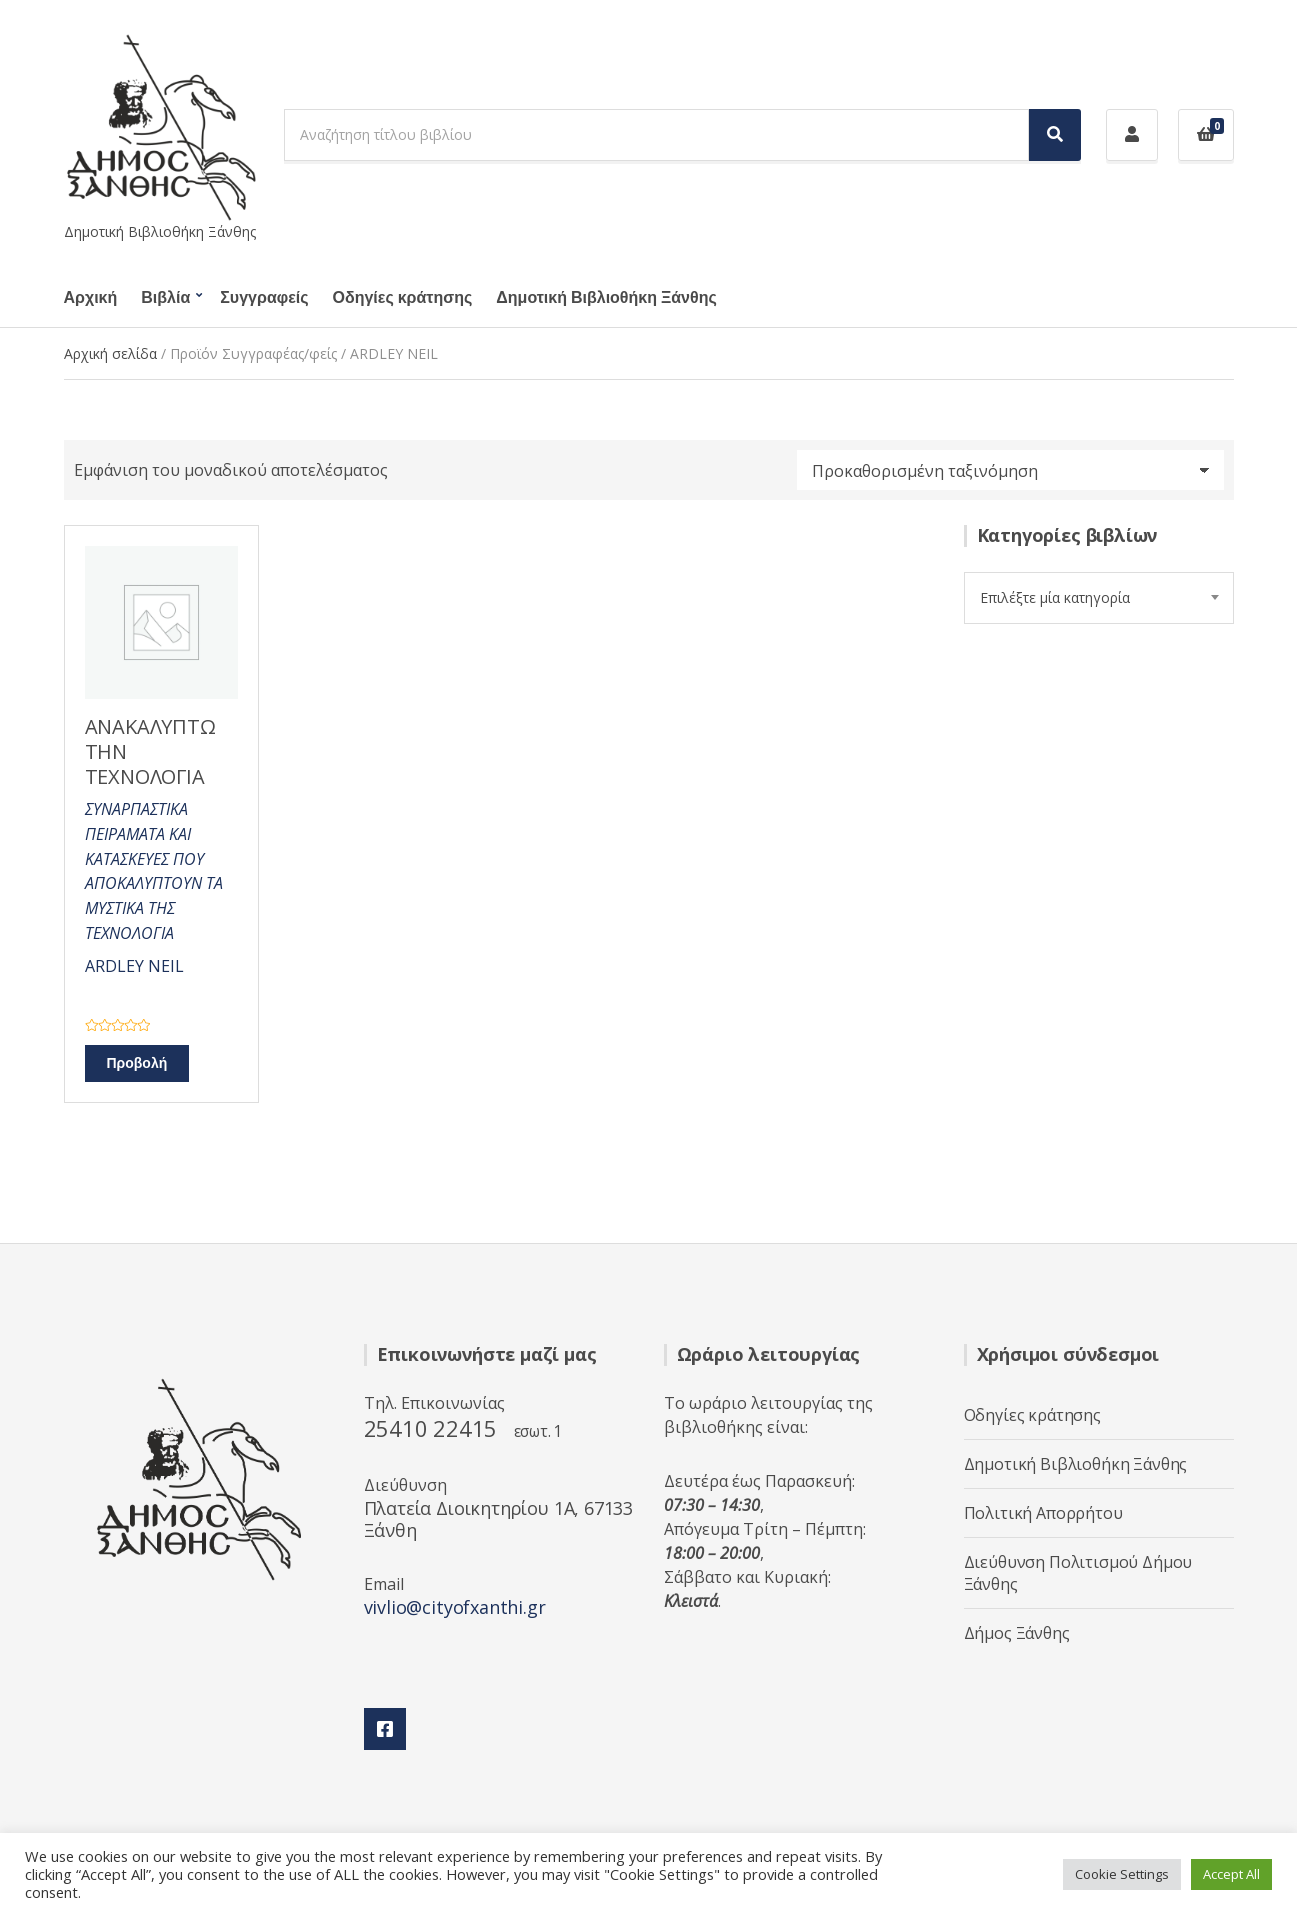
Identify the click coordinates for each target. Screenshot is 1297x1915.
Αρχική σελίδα (110, 353)
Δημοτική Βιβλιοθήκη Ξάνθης (606, 298)
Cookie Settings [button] (1122, 1874)
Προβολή (137, 1063)
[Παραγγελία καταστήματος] (1010, 470)
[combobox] (1099, 598)
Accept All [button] (1231, 1874)
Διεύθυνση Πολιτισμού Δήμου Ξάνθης (1078, 1573)
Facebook (385, 1729)
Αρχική (91, 298)
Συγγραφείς (264, 298)
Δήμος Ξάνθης (1017, 1633)
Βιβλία (165, 298)
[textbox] (1099, 598)
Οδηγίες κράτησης (403, 298)
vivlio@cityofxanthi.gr (455, 1607)
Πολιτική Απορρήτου (1043, 1513)
